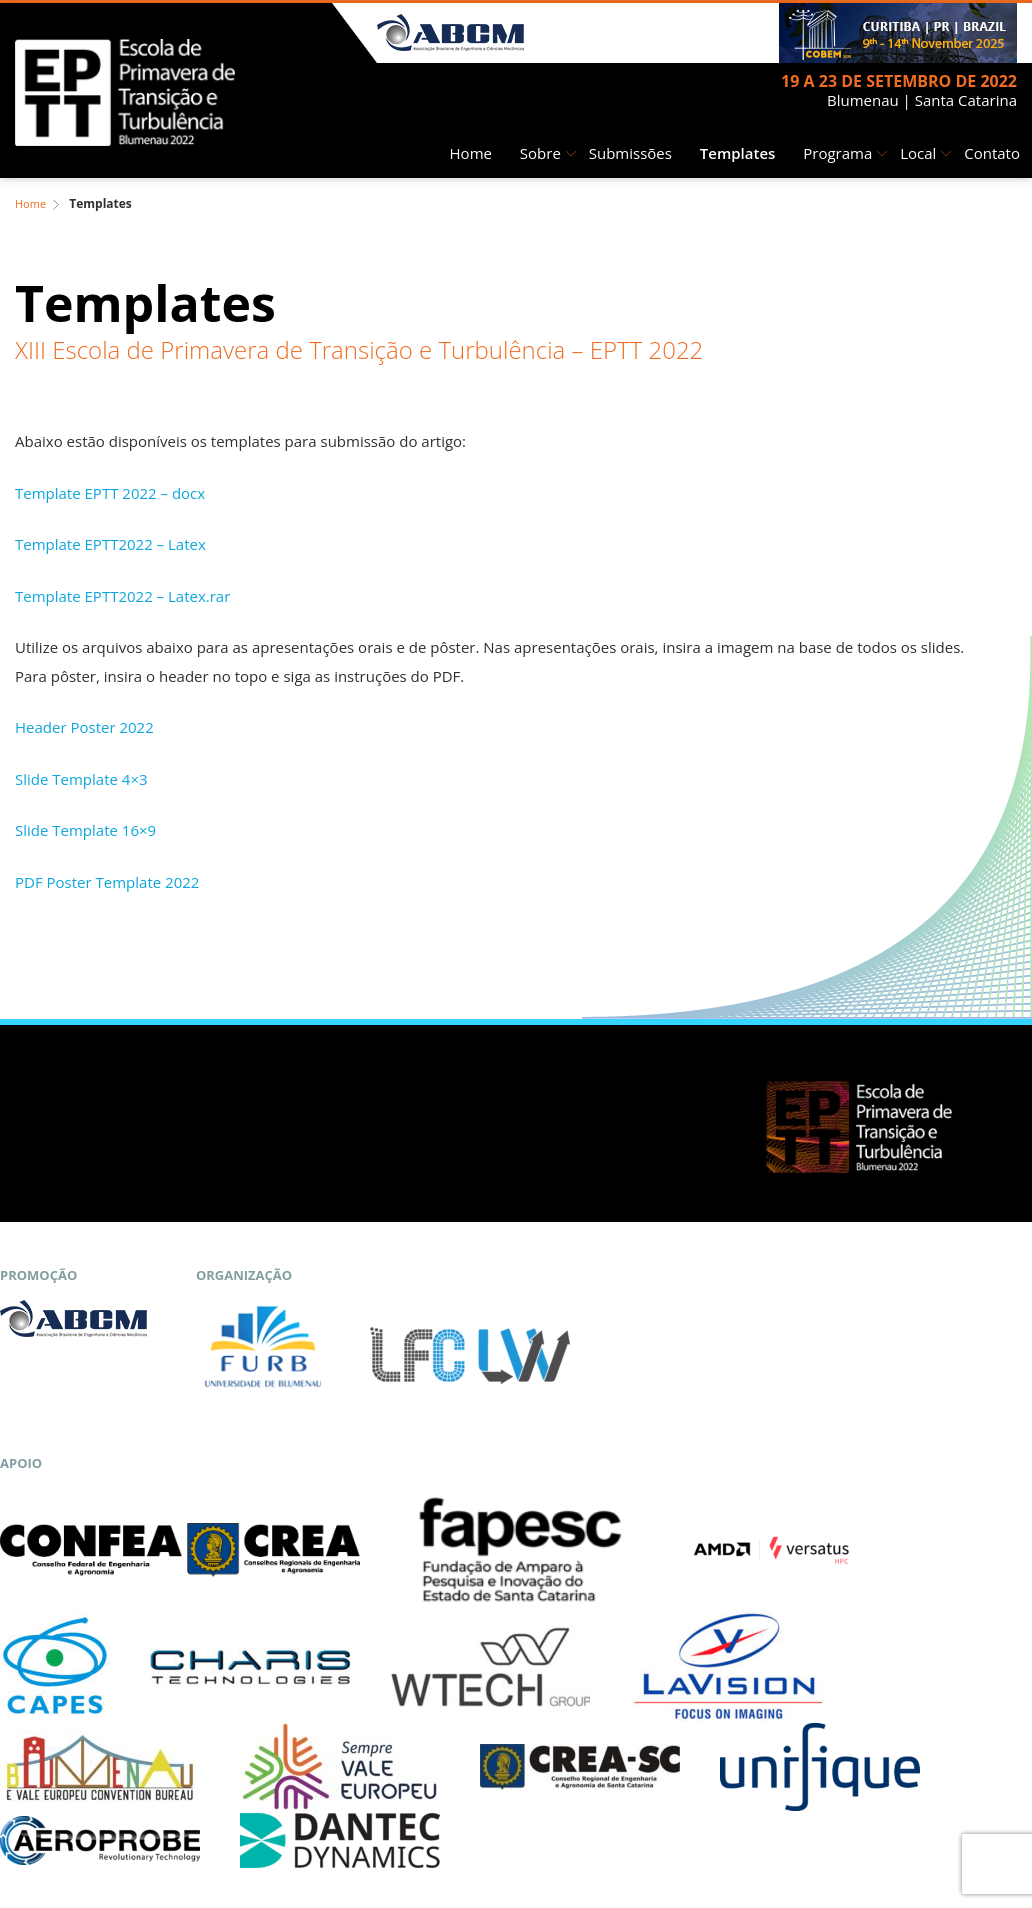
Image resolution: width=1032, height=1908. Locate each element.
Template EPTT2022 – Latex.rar (122, 596)
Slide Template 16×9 (85, 830)
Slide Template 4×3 (81, 779)
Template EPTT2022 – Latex (110, 544)
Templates (738, 153)
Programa (837, 153)
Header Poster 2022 (84, 727)
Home (471, 153)
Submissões (630, 153)
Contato (992, 153)
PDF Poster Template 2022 (107, 882)
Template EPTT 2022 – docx (110, 493)
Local (918, 153)
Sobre (540, 153)
